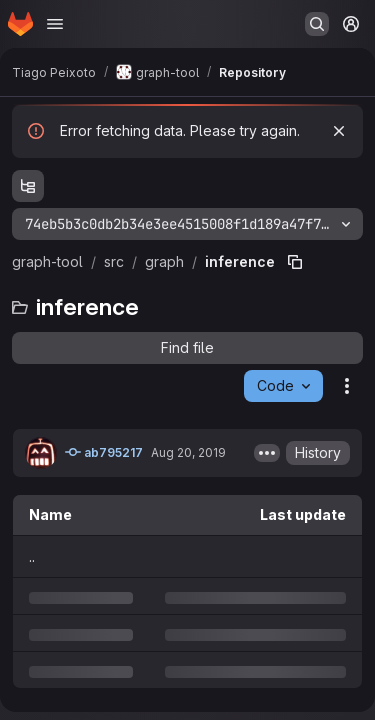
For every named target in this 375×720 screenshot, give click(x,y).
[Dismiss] (339, 131)
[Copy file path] (295, 262)
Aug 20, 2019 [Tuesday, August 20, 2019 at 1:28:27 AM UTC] (188, 452)
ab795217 (104, 452)
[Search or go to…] (317, 24)
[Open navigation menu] (55, 24)
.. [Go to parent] (32, 556)
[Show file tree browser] (28, 186)
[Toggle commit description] (267, 453)
